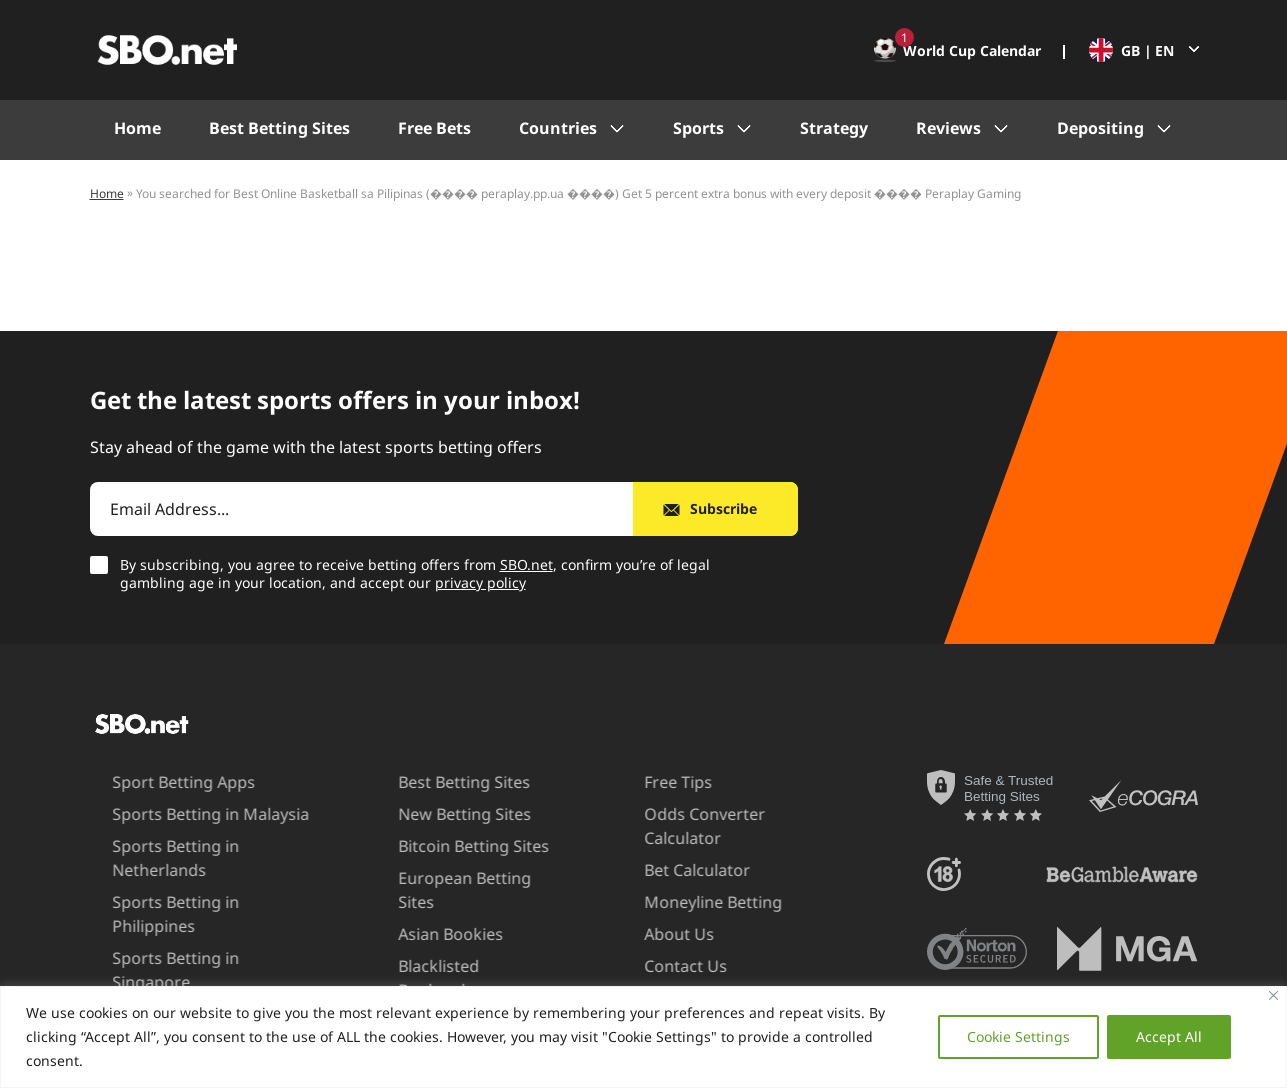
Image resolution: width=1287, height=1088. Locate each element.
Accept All (1169, 1036)
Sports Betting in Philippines (185, 902)
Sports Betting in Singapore (182, 934)
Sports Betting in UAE (159, 966)
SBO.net (526, 564)
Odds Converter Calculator (670, 825)
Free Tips (644, 782)
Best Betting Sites (279, 128)
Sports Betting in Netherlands (141, 857)
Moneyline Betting (679, 902)
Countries (558, 128)
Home (137, 128)
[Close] (1273, 995)
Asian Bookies (418, 910)
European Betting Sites (452, 878)
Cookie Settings (1018, 1036)
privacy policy (480, 582)
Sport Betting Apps (149, 782)
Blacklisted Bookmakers (414, 953)
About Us (645, 934)
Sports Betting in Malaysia (176, 814)
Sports (698, 128)
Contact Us (651, 966)
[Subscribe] (715, 509)
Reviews (948, 128)
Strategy (834, 128)
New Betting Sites (432, 814)
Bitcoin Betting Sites (441, 846)
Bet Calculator (663, 870)
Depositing (1100, 128)
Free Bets (434, 128)
